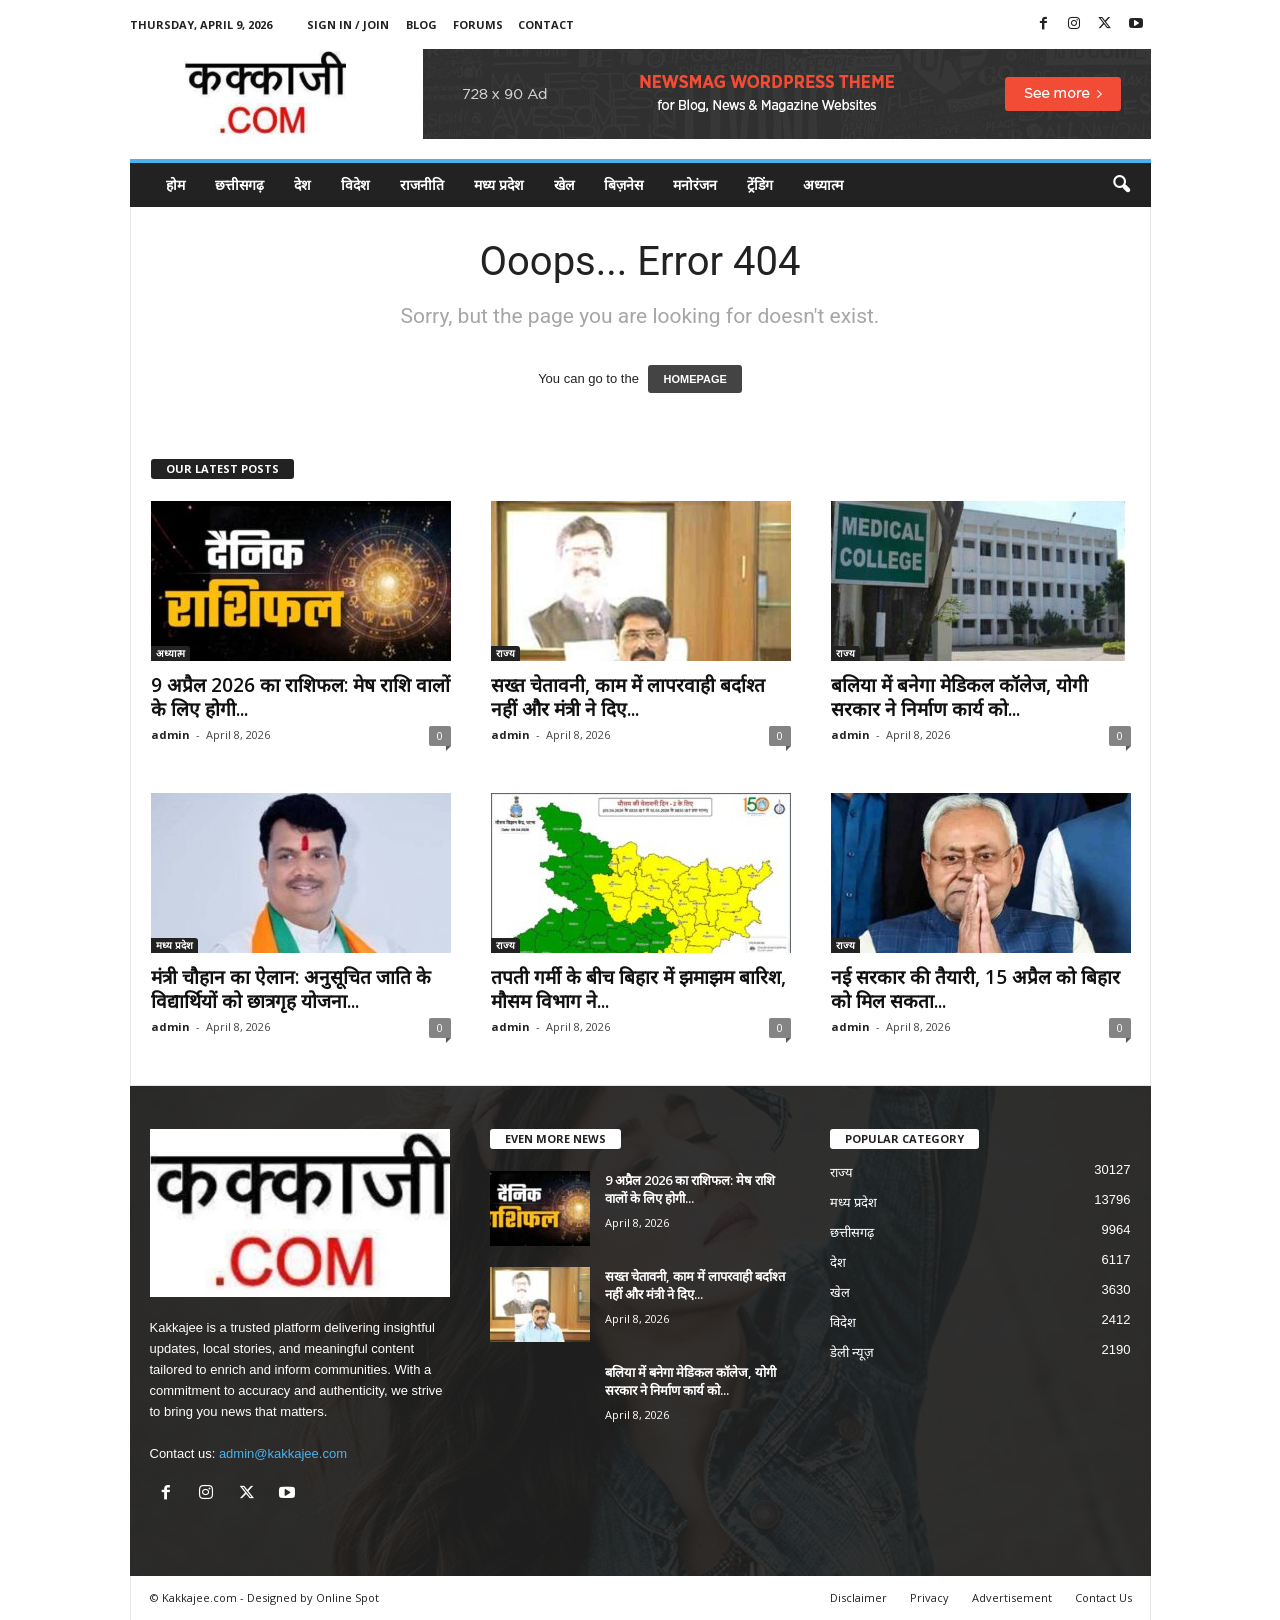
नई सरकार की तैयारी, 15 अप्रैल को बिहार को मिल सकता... (975, 989)
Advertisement (1012, 1597)
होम (175, 184)
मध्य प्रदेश (499, 184)
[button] (1121, 185)
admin (170, 734)
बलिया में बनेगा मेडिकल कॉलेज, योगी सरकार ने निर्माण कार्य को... (959, 697)
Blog (421, 24)
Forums (478, 24)
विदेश (355, 184)
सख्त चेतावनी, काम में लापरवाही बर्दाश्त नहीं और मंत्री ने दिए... (628, 697)
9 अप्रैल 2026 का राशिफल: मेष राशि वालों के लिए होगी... (300, 697)
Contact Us (1103, 1597)
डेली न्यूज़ (852, 1352)
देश (302, 184)
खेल (564, 184)
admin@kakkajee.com (283, 1453)
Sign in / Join (348, 24)
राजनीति (422, 184)
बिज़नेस (623, 184)
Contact (546, 24)
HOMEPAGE (694, 379)
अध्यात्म (823, 184)
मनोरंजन (695, 184)
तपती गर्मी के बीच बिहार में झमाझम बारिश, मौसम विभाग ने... (638, 989)
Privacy (929, 1597)
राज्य (505, 653)
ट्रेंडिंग (760, 184)
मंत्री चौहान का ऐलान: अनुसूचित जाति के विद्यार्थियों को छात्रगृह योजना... (291, 989)
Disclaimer (858, 1597)
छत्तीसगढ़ (239, 184)
